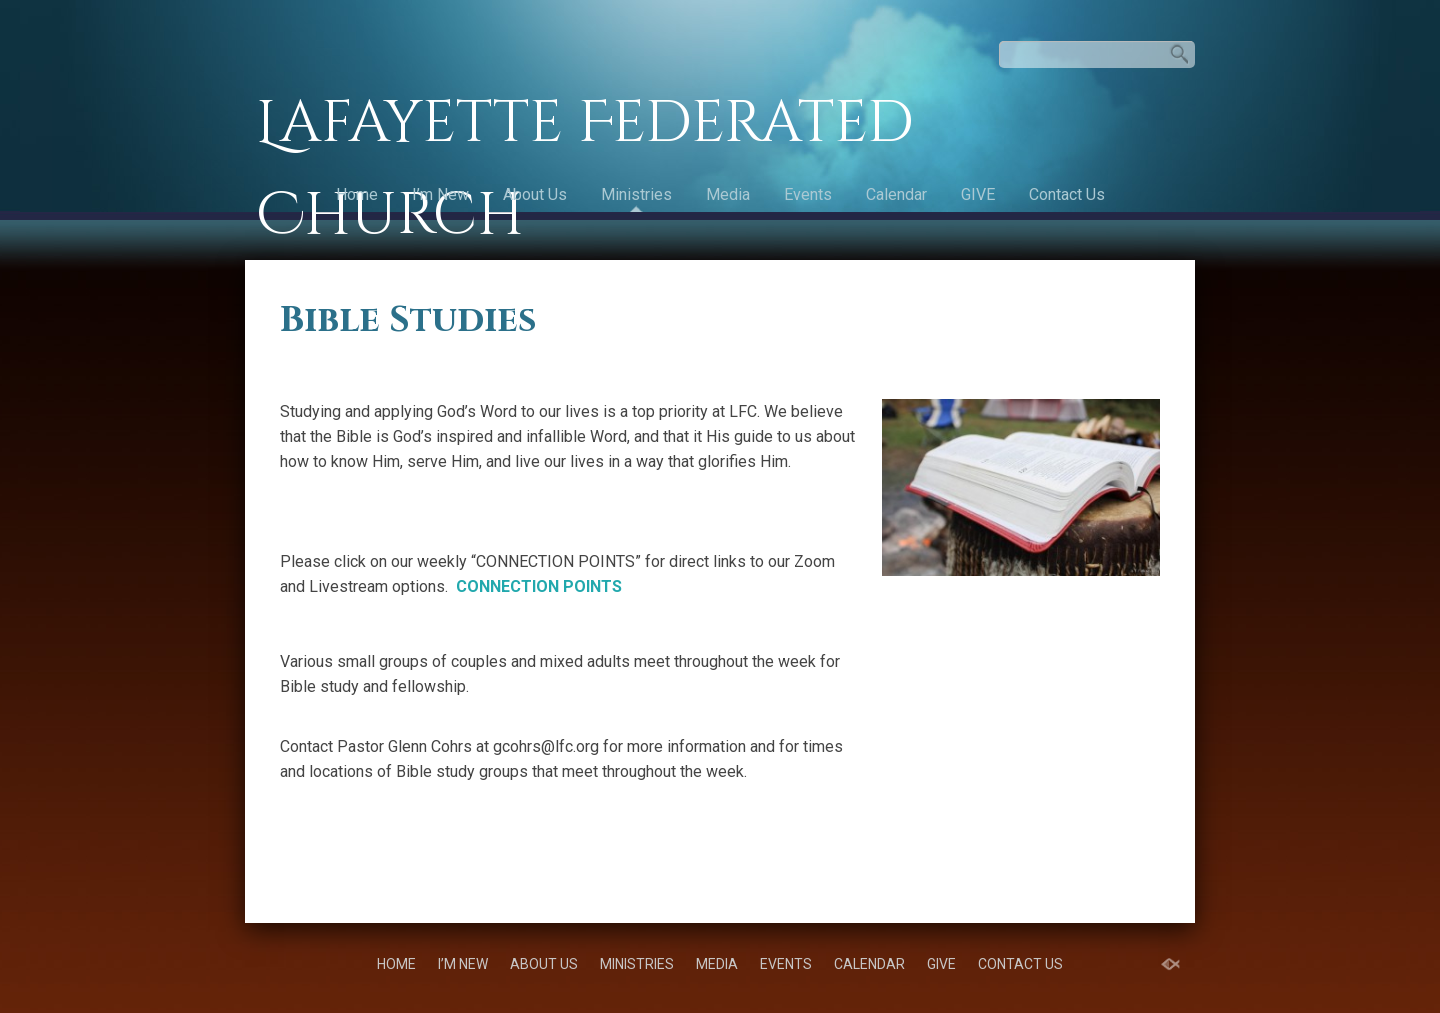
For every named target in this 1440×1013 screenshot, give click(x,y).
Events (808, 194)
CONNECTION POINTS (539, 586)
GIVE (978, 194)
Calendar (896, 194)
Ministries (636, 194)
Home (357, 194)
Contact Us (1067, 194)
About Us (535, 194)
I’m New (440, 194)
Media (728, 194)
